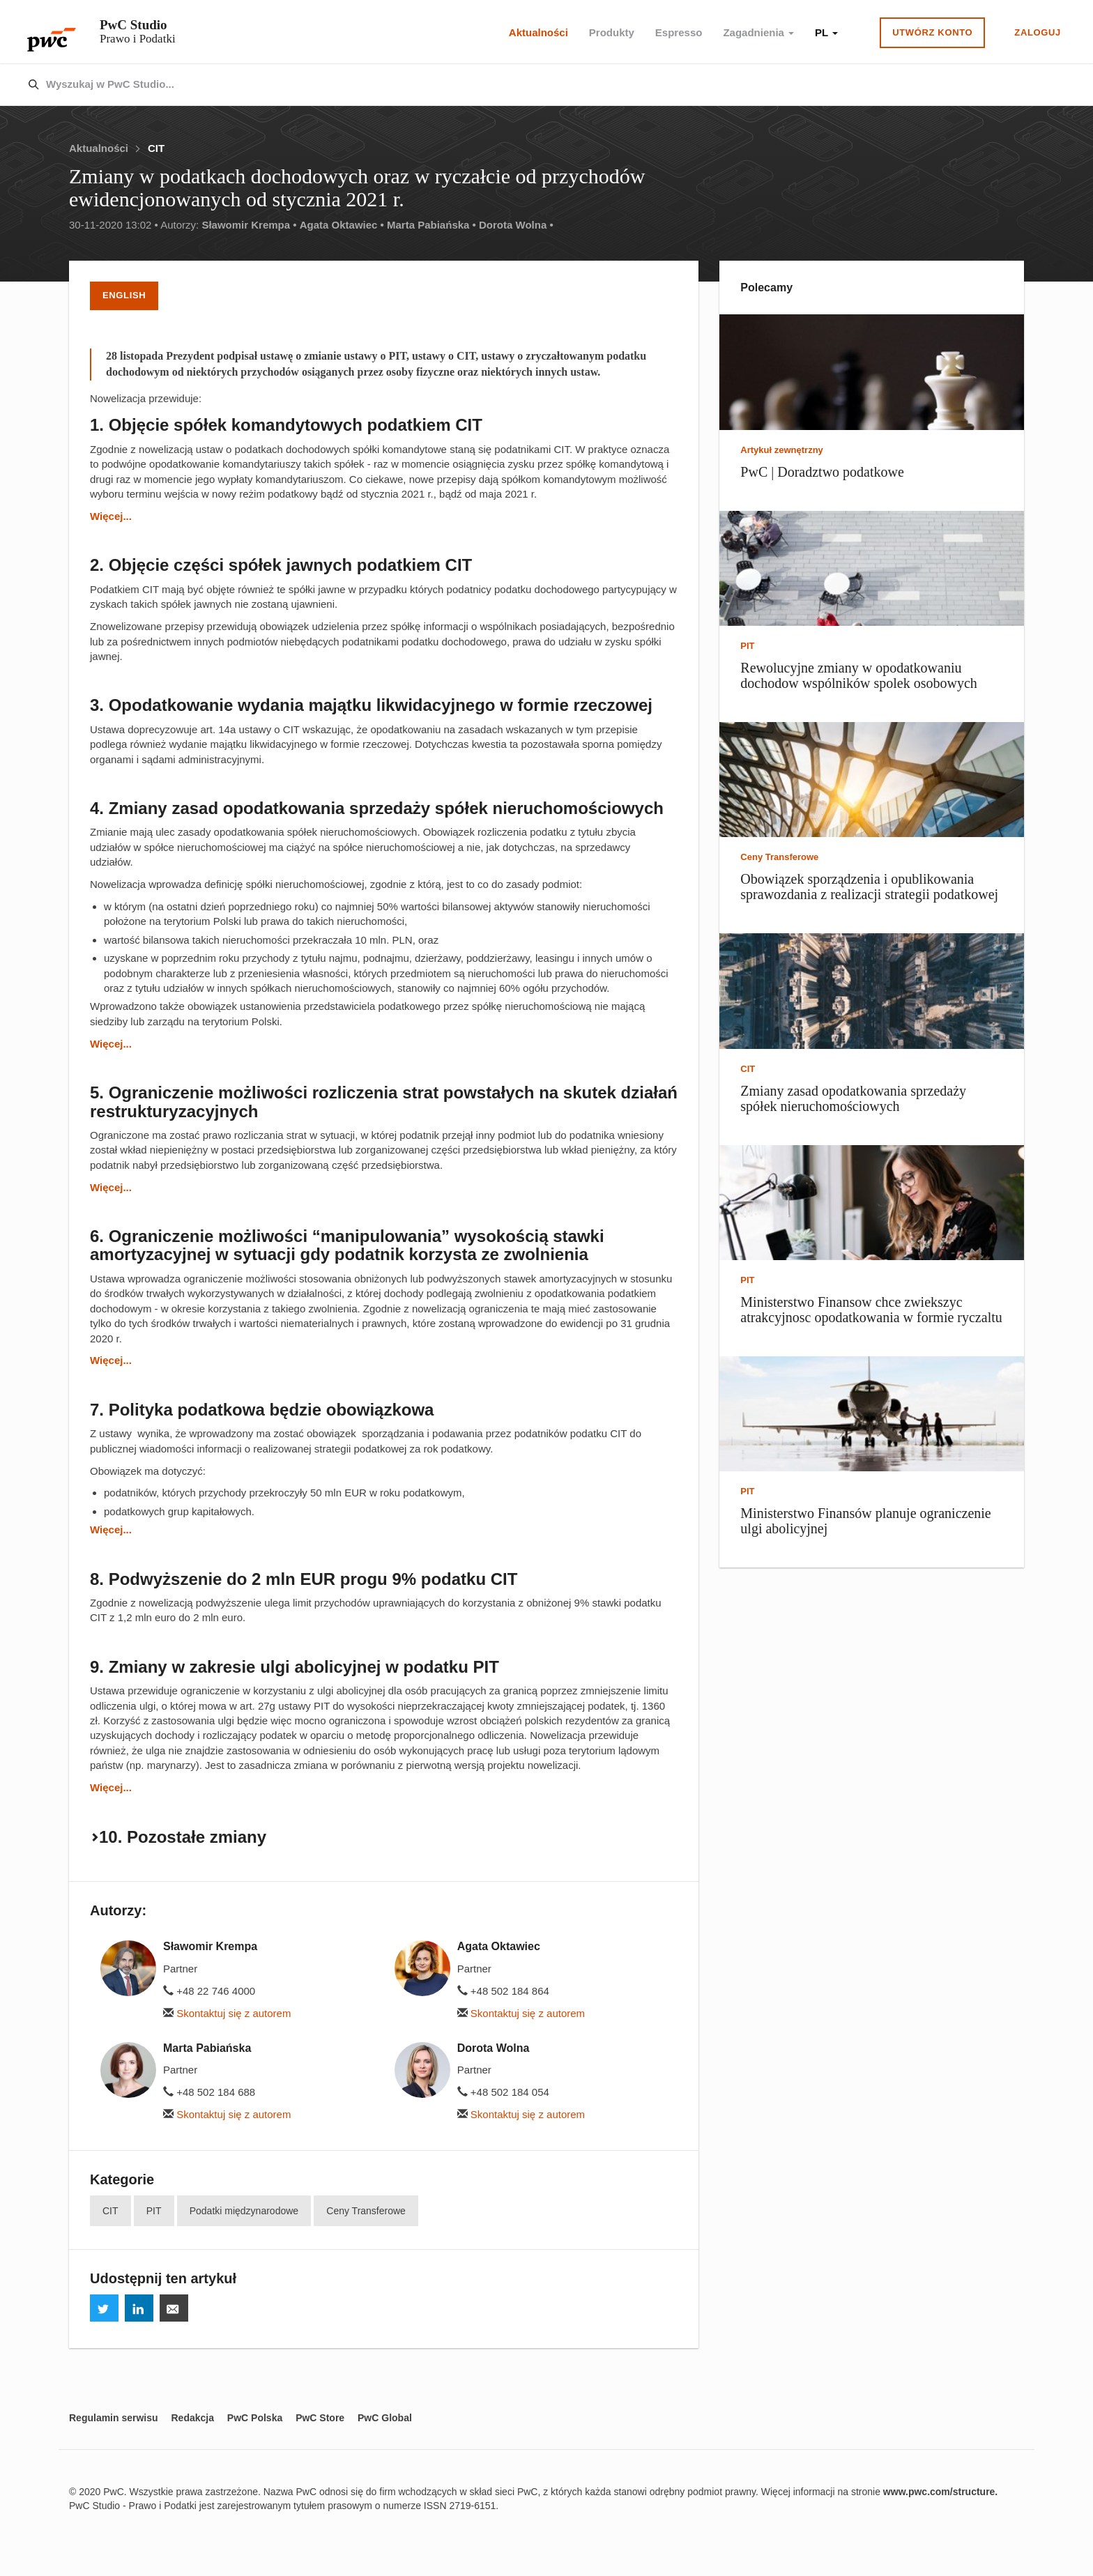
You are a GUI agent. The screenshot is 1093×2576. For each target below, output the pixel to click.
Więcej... (111, 516)
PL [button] (826, 32)
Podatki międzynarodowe (244, 2210)
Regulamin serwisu (113, 2417)
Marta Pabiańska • (431, 225)
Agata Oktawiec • (342, 225)
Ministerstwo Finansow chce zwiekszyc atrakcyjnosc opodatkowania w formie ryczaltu (871, 1309)
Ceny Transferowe (366, 2210)
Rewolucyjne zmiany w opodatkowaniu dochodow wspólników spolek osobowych (858, 675)
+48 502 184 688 (209, 2092)
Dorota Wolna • (516, 225)
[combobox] (517, 85)
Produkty (611, 32)
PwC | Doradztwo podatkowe (822, 472)
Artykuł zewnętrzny (781, 450)
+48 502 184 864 (503, 1991)
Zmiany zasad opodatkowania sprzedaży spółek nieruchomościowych (853, 1098)
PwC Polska (254, 2417)
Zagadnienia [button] (758, 32)
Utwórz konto (932, 32)
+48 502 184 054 (503, 2092)
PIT (154, 2210)
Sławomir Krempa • (248, 225)
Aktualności (538, 32)
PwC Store (320, 2417)
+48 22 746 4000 (209, 1991)
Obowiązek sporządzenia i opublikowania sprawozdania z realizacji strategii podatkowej (869, 886)
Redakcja (192, 2417)
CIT (156, 148)
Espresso (679, 32)
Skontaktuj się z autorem (227, 2013)
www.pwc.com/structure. (940, 2491)
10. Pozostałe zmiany (182, 1837)
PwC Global (385, 2417)
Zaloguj (1037, 32)
